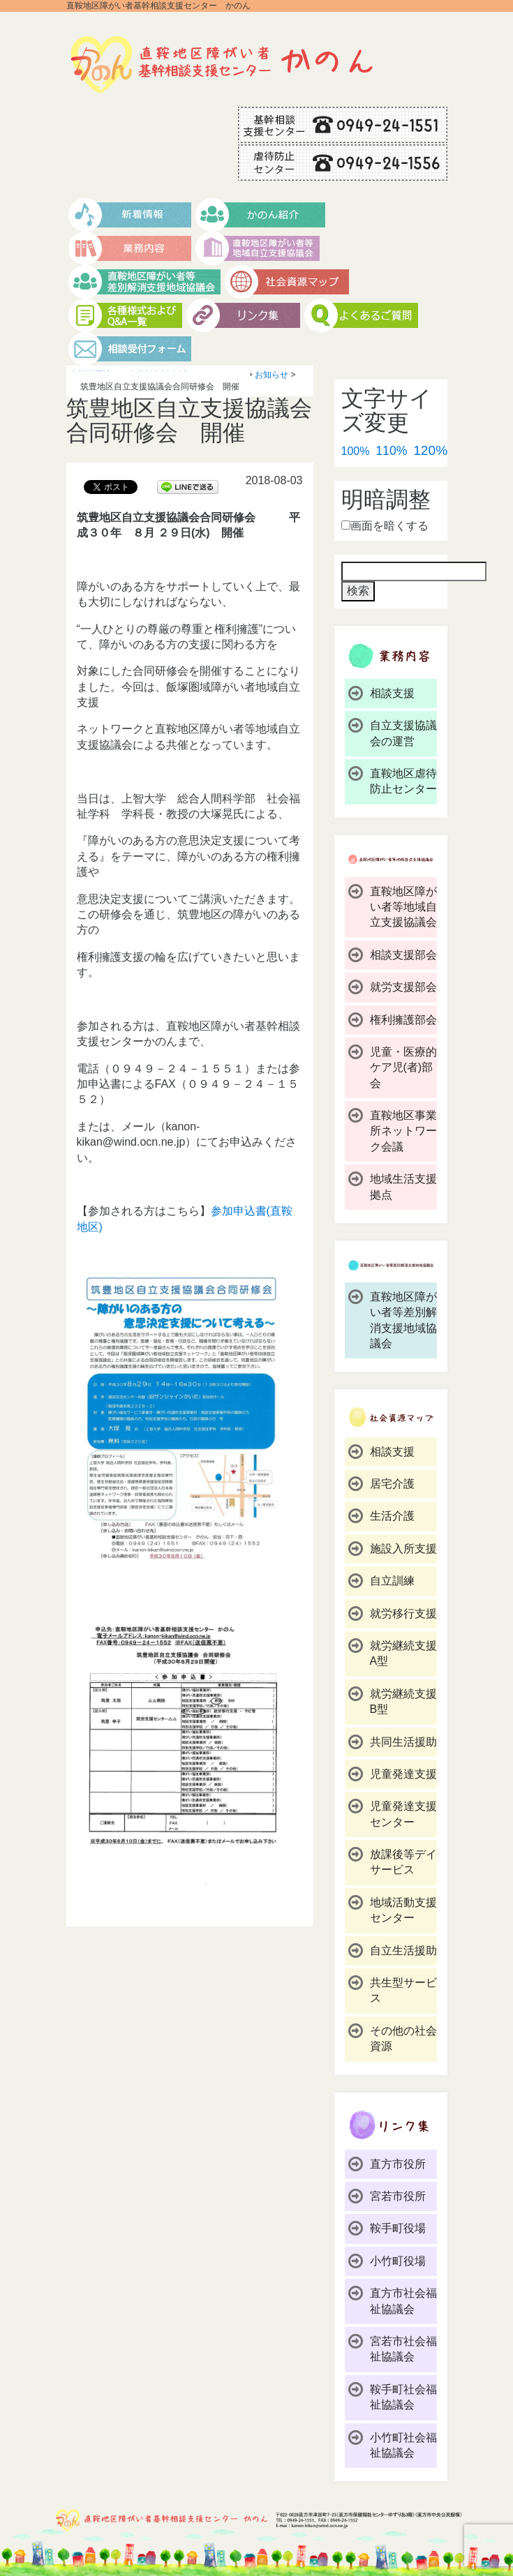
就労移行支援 (403, 1613)
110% (391, 451)
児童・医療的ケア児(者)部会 (403, 1067)
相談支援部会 (403, 955)
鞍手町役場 (398, 2228)
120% (430, 450)
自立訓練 (392, 1581)
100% (355, 451)
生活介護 (392, 1516)
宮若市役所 (398, 2196)
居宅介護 (392, 1484)
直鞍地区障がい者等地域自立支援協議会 (403, 907)
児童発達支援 (403, 1774)
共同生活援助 (403, 1742)
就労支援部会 (403, 987)
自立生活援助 (403, 1950)
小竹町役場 (398, 2261)
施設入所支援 (403, 1549)
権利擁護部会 (403, 1020)
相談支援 (392, 693)
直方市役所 (398, 2164)
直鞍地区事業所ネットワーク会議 (403, 1131)
